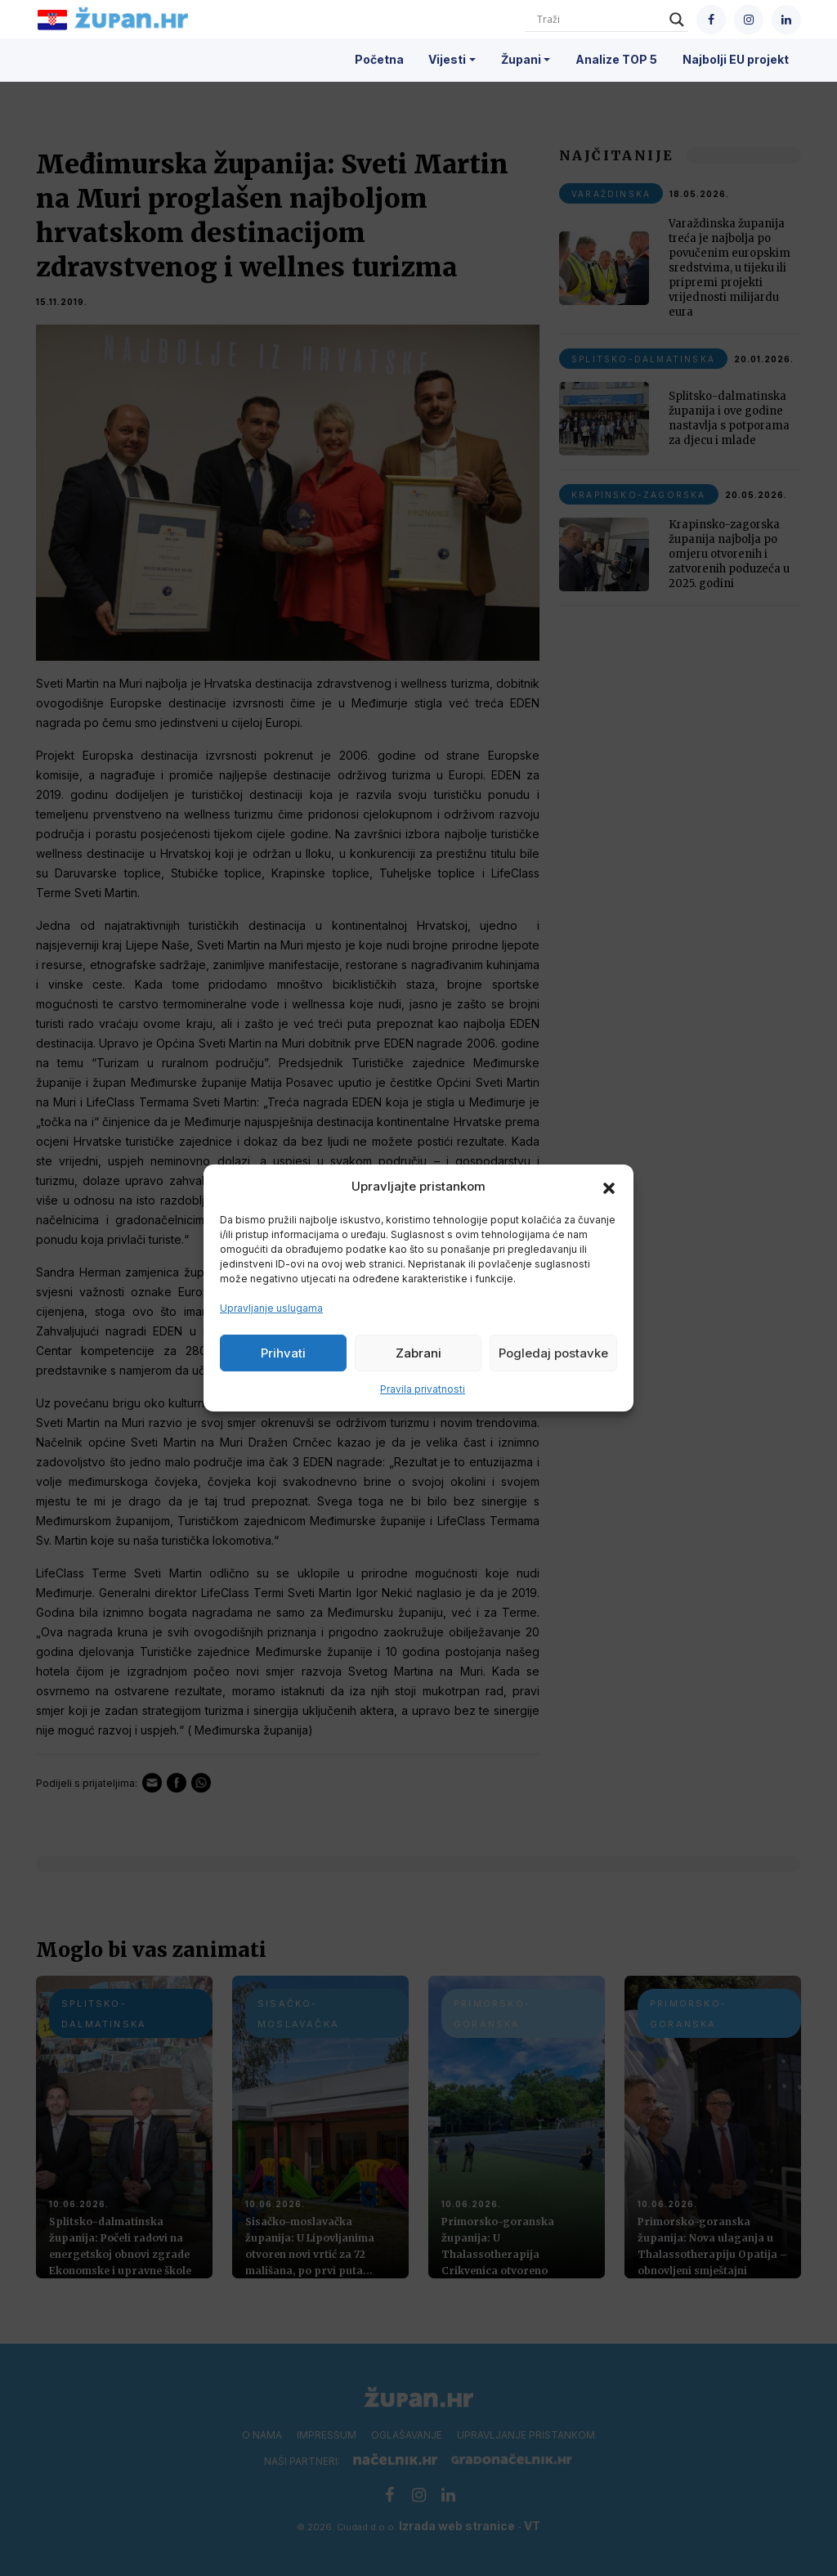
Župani (521, 59)
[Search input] (599, 19)
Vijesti (447, 59)
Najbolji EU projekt (736, 59)
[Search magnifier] (676, 19)
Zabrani (418, 1353)
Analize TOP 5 (616, 59)
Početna (379, 59)
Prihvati (283, 1353)
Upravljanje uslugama (271, 1308)
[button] (609, 1186)
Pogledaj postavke (553, 1353)
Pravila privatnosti (422, 1389)
